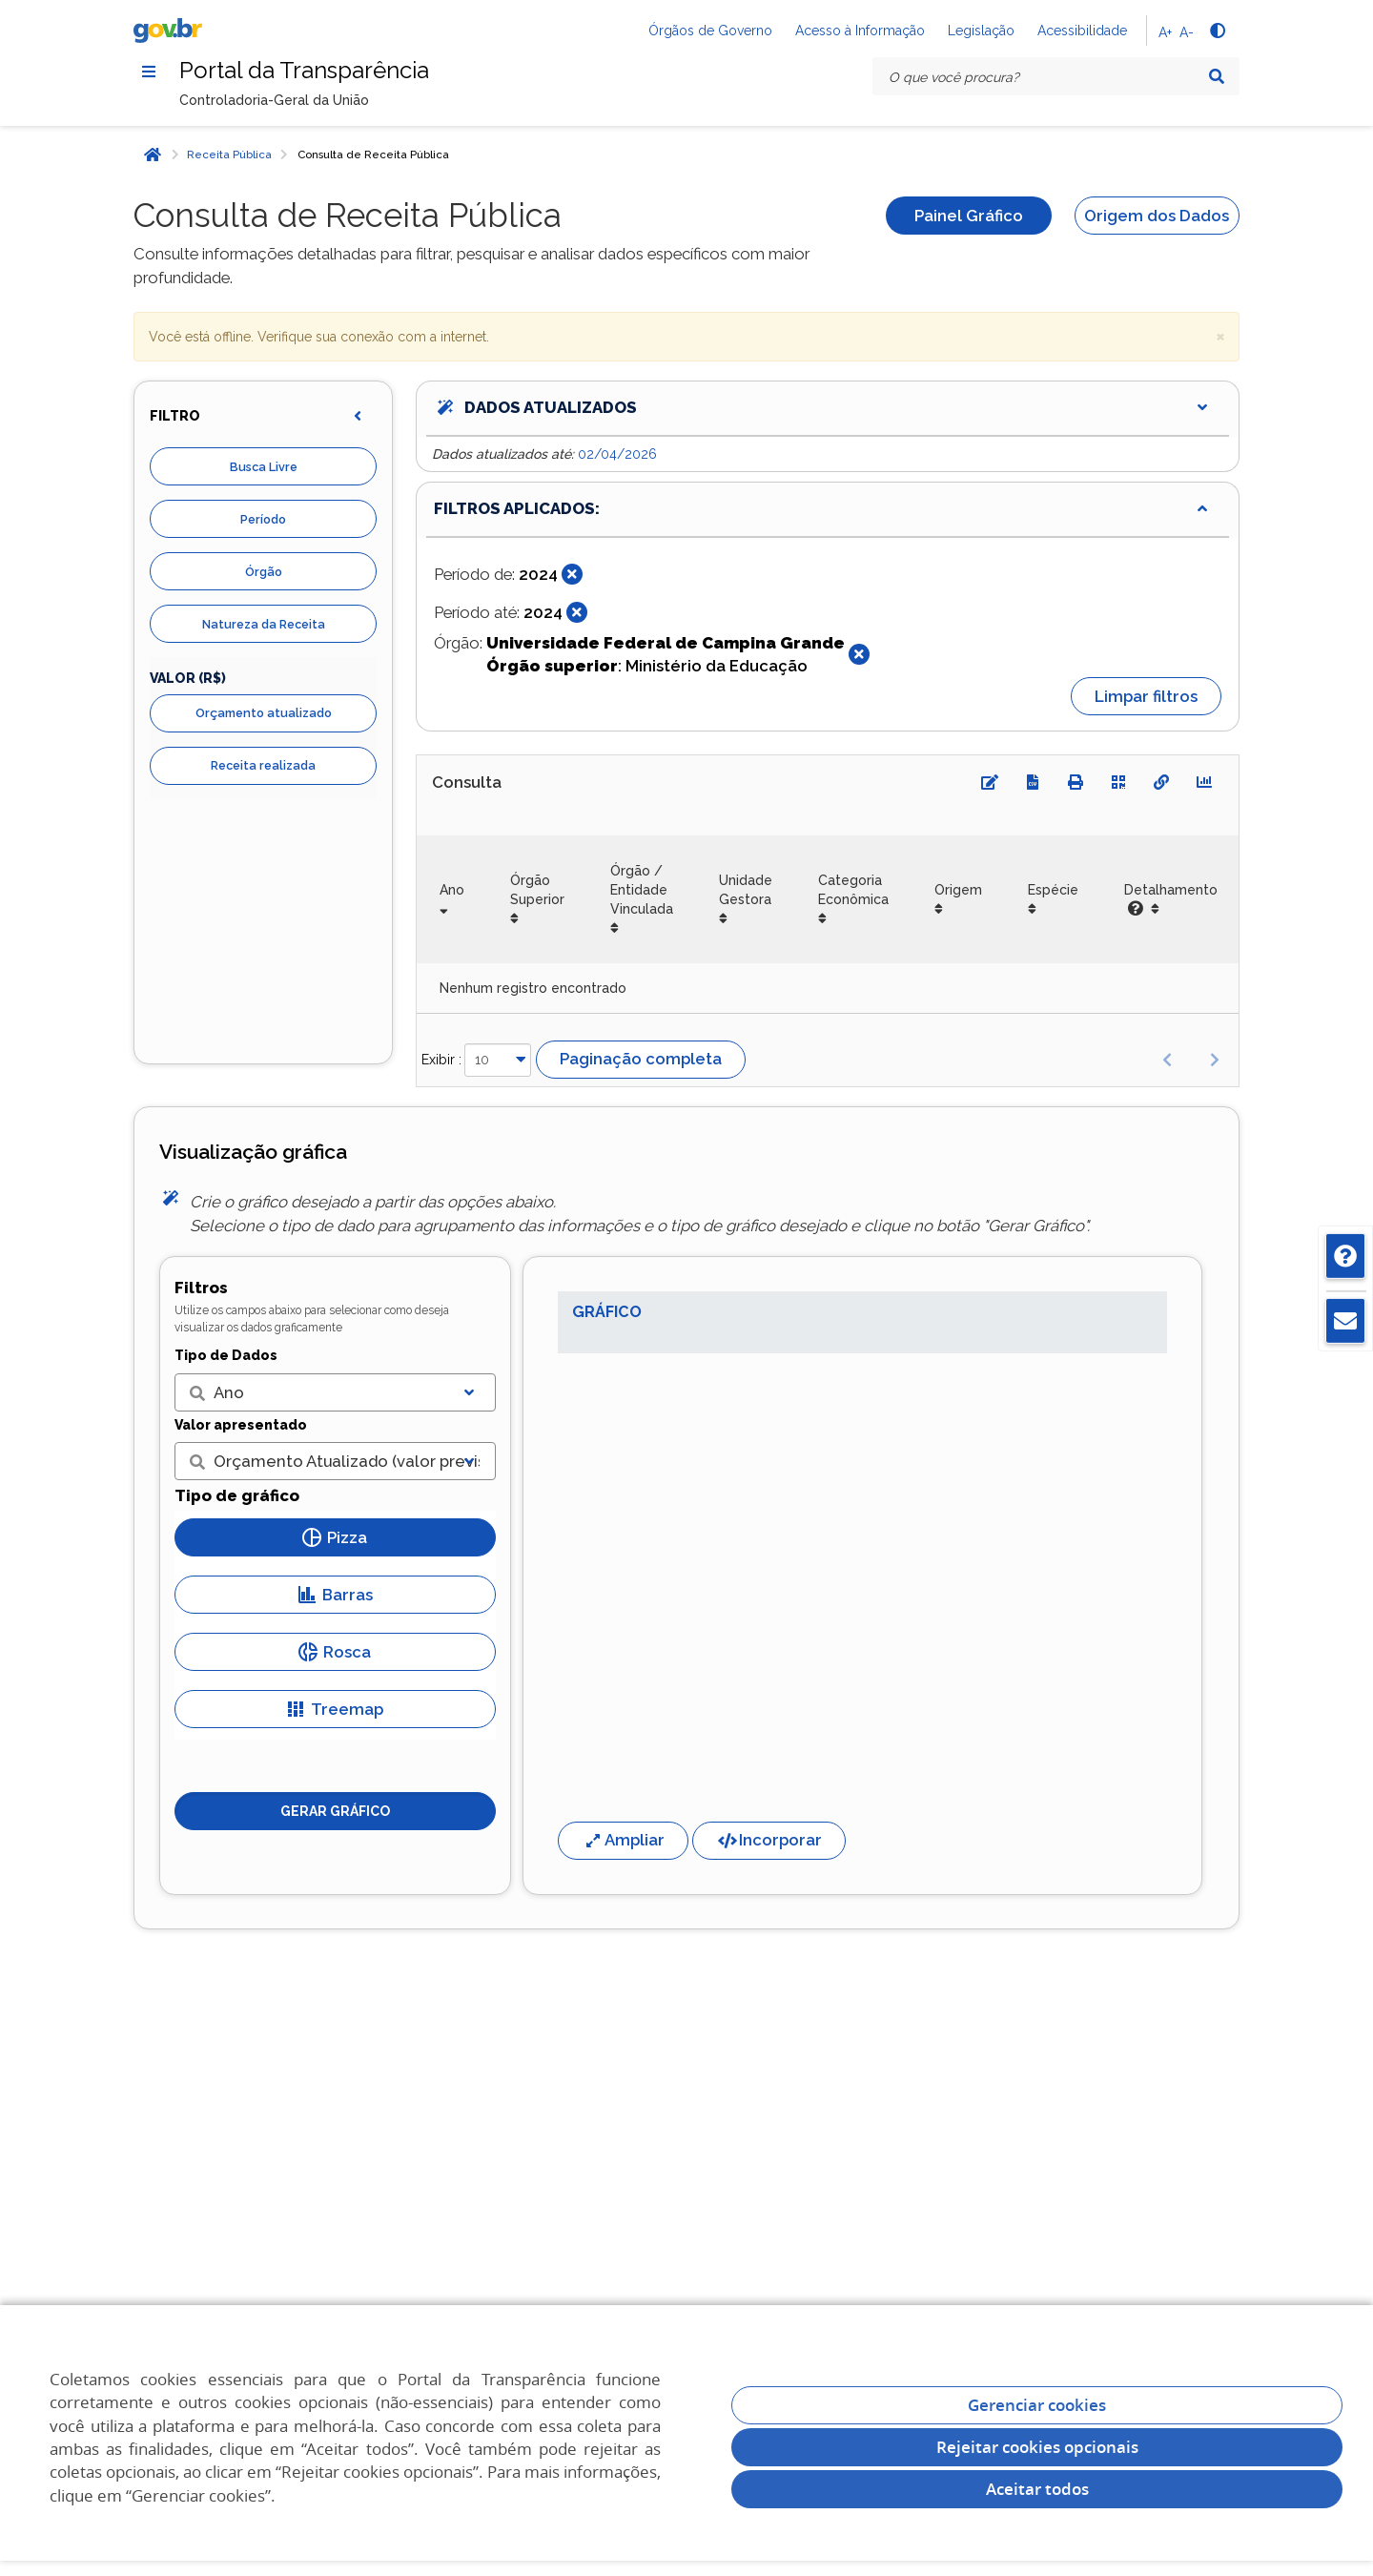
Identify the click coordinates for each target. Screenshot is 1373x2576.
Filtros (201, 1287)
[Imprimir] (1075, 782)
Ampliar (623, 1839)
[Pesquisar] (1216, 76)
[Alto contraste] (1216, 30)
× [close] (1220, 335)
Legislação (981, 30)
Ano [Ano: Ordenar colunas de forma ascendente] (452, 889)
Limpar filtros (1146, 696)
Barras (335, 1594)
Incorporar (769, 1839)
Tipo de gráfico (236, 1495)
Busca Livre (263, 467)
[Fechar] (572, 574)
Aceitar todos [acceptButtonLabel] (1037, 2489)
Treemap (334, 1709)
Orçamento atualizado (263, 713)
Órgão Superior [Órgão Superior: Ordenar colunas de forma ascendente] (537, 890)
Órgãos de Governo (710, 30)
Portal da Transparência (304, 70)
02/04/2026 (617, 454)
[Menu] (148, 71)
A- (1186, 32)
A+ (1165, 32)
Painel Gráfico (968, 215)
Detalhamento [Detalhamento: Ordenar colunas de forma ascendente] (1171, 899)
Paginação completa (641, 1058)
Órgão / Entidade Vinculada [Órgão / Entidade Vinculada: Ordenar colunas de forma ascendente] (641, 890)
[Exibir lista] (469, 1392)
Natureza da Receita (263, 624)
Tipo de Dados (225, 1355)
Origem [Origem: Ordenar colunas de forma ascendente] (958, 889)
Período (263, 519)
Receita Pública (229, 154)
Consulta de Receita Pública (373, 154)
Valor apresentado (240, 1424)
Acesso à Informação (860, 30)
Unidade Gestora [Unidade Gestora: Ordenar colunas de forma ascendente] (745, 890)
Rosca (334, 1651)
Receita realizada (263, 765)
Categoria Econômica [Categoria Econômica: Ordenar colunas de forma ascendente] (853, 890)
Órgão (263, 572)
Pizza (334, 1537)
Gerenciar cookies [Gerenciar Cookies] (1037, 2405)
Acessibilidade (1082, 30)
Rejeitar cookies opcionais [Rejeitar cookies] (1037, 2447)
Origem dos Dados (1156, 215)
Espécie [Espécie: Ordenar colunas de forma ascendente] (1053, 889)
